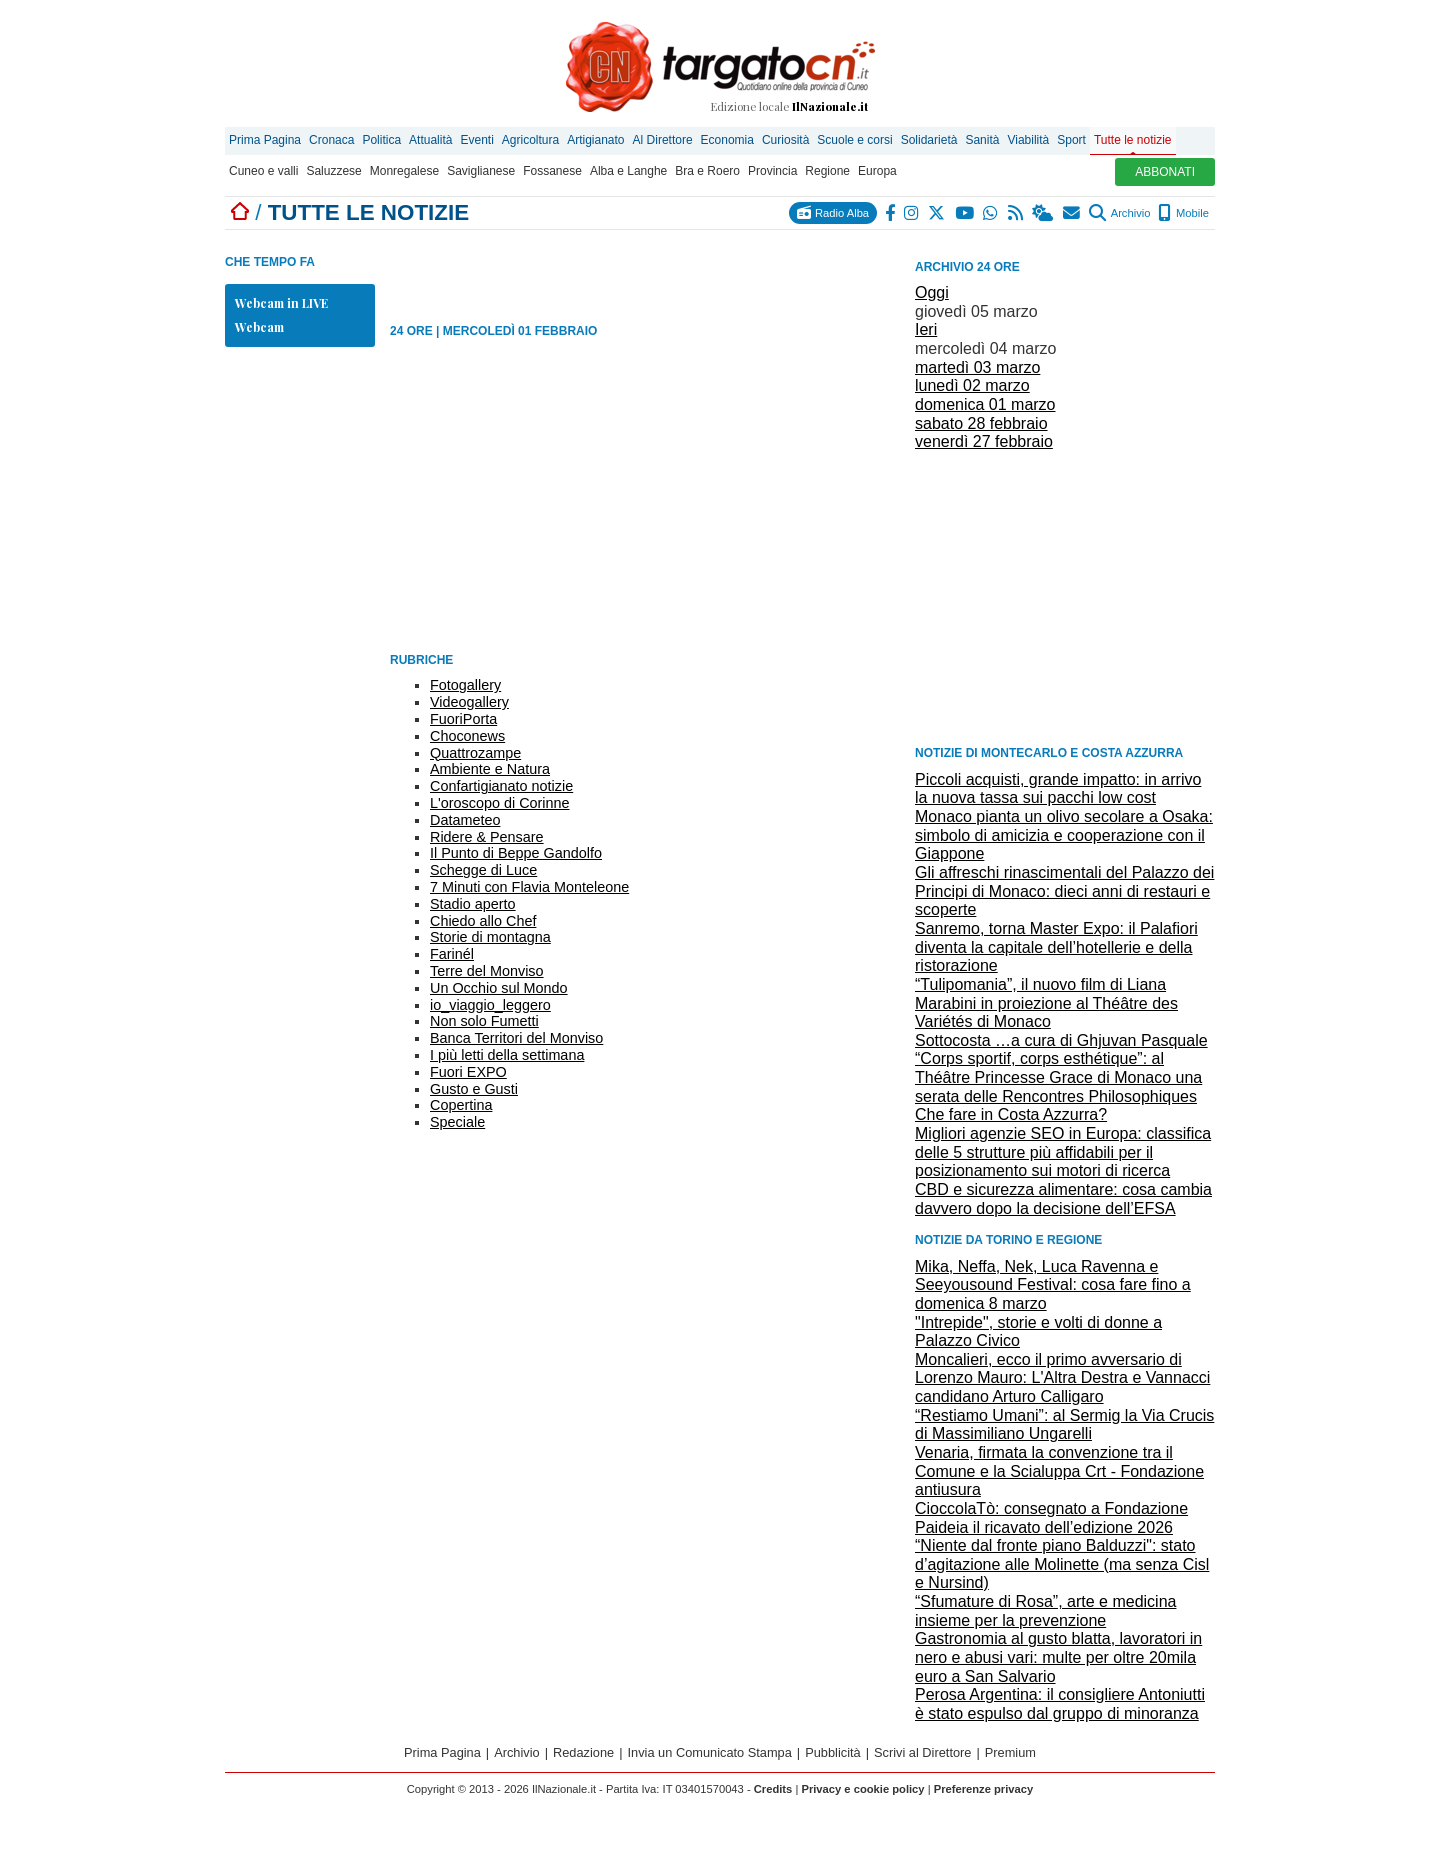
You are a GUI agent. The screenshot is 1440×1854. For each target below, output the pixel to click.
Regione (827, 171)
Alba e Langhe (628, 171)
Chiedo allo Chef (483, 921)
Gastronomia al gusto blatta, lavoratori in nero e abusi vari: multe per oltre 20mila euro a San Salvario (1058, 1657)
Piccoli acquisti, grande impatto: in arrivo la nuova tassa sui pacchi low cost (1058, 789)
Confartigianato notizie (501, 786)
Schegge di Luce (483, 870)
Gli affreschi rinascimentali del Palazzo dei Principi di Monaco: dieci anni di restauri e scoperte (1064, 891)
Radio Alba (833, 212)
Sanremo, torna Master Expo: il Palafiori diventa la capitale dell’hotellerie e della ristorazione (1056, 947)
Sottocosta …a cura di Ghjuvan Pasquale (1061, 1040)
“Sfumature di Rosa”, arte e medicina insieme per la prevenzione (1045, 1611)
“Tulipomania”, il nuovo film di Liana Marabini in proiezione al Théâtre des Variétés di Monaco (1046, 1003)
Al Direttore (663, 140)
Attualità (430, 140)
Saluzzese (333, 171)
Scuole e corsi (854, 140)
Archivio (1119, 213)
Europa (877, 171)
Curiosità (785, 140)
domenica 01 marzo (985, 404)
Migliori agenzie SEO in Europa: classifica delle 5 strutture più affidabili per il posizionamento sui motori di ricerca (1063, 1152)
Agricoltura (530, 140)
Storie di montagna (490, 937)
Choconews (467, 736)
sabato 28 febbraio (981, 423)
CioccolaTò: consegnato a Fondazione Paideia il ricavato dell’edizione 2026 (1051, 1518)
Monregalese (404, 171)
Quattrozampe (475, 753)
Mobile (1183, 213)
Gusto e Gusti (474, 1089)
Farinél (452, 954)
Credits (773, 1789)
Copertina (461, 1105)
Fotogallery (465, 685)
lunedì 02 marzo (972, 385)
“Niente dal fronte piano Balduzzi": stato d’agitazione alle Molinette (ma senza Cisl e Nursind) (1062, 1564)
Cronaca (331, 140)
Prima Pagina (265, 140)
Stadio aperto (473, 904)
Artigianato (595, 140)
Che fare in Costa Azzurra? (1011, 1114)
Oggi (932, 292)
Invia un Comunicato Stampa (710, 1752)
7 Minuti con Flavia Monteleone (529, 887)
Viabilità (1028, 140)
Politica (381, 140)
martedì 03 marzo (977, 367)
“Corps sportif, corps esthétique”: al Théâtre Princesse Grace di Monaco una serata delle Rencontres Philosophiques (1058, 1077)
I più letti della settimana (507, 1055)
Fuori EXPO (468, 1072)
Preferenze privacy (984, 1789)
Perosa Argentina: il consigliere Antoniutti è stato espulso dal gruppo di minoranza (1060, 1704)
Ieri (926, 329)
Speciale (457, 1122)
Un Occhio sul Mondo (499, 988)
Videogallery (469, 702)
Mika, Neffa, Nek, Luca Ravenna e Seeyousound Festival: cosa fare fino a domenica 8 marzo (1053, 1285)
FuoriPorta (463, 719)
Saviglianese (481, 171)
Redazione (583, 1752)
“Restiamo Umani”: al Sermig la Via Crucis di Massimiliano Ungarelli (1064, 1425)
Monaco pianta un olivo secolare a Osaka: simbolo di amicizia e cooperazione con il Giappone (1064, 835)
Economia (727, 140)
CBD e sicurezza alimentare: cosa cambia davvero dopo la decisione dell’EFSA (1063, 1199)
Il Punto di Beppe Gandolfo (516, 853)
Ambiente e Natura (490, 769)
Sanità (982, 140)
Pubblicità (833, 1752)
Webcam (259, 327)
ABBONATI (1165, 172)
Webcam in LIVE (281, 303)
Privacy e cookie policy (862, 1789)
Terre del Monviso (487, 971)
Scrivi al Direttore (922, 1752)
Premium (1010, 1752)
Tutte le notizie (1133, 140)
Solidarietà (929, 140)
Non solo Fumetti (484, 1021)
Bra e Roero (707, 171)
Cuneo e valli (263, 171)
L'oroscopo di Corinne (500, 803)
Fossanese (552, 171)
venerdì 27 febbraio (984, 441)
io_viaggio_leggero (490, 1005)
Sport (1071, 140)
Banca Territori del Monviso (516, 1038)
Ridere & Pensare (487, 837)
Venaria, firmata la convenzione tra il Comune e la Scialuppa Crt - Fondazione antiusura (1059, 1471)
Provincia (772, 171)
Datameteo (465, 820)
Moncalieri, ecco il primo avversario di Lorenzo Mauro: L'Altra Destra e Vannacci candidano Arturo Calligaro (1062, 1378)
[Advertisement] (1065, 597)
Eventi (476, 140)
